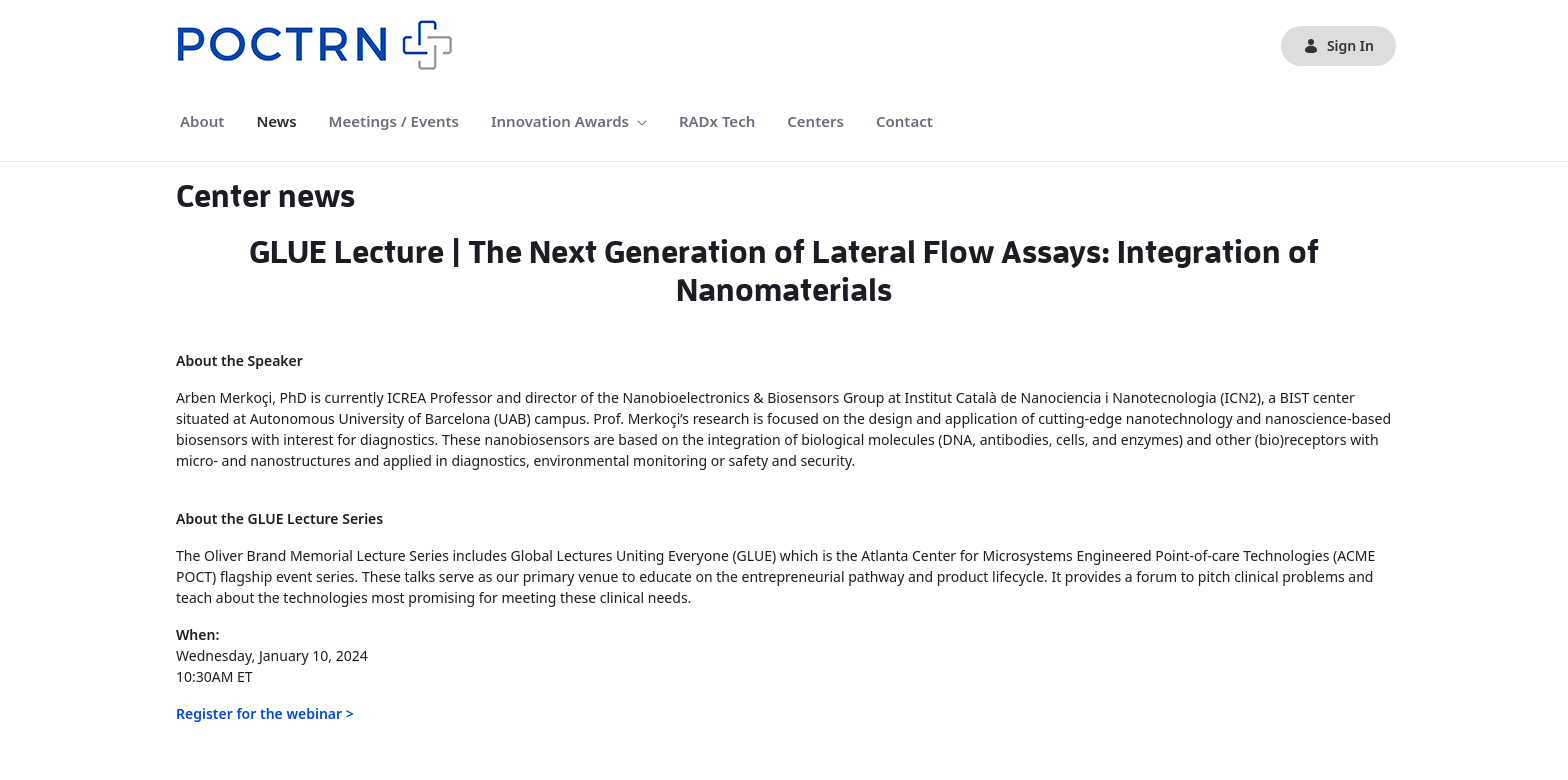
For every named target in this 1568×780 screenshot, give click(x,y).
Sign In (1338, 45)
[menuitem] (202, 121)
